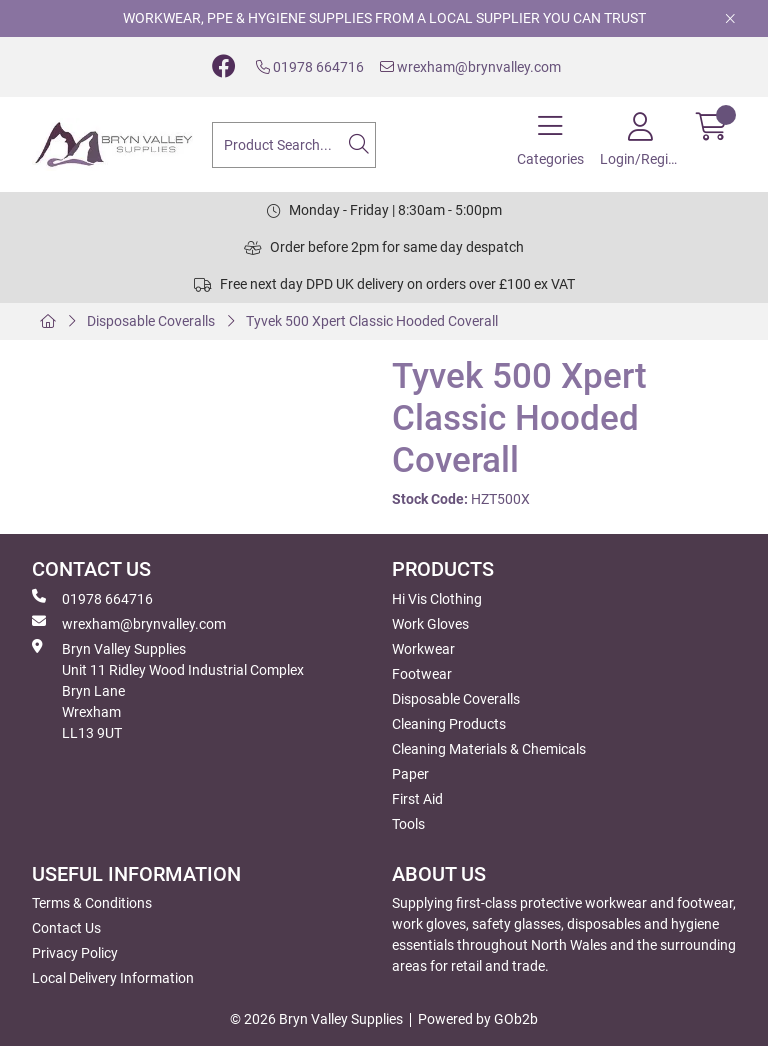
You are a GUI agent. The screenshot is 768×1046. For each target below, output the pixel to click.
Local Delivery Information (113, 978)
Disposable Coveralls (151, 321)
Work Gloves (430, 624)
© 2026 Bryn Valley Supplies (316, 1019)
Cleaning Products (449, 724)
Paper (410, 774)
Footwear (422, 674)
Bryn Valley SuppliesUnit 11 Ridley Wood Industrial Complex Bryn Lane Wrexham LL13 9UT (168, 690)
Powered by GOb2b (478, 1019)
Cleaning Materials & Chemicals (489, 749)
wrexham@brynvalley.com (470, 67)
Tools (408, 824)
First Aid (417, 799)
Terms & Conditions (92, 903)
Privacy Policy (75, 953)
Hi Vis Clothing (437, 599)
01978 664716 (310, 67)
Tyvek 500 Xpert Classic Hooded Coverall (372, 321)
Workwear (423, 649)
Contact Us (66, 928)
